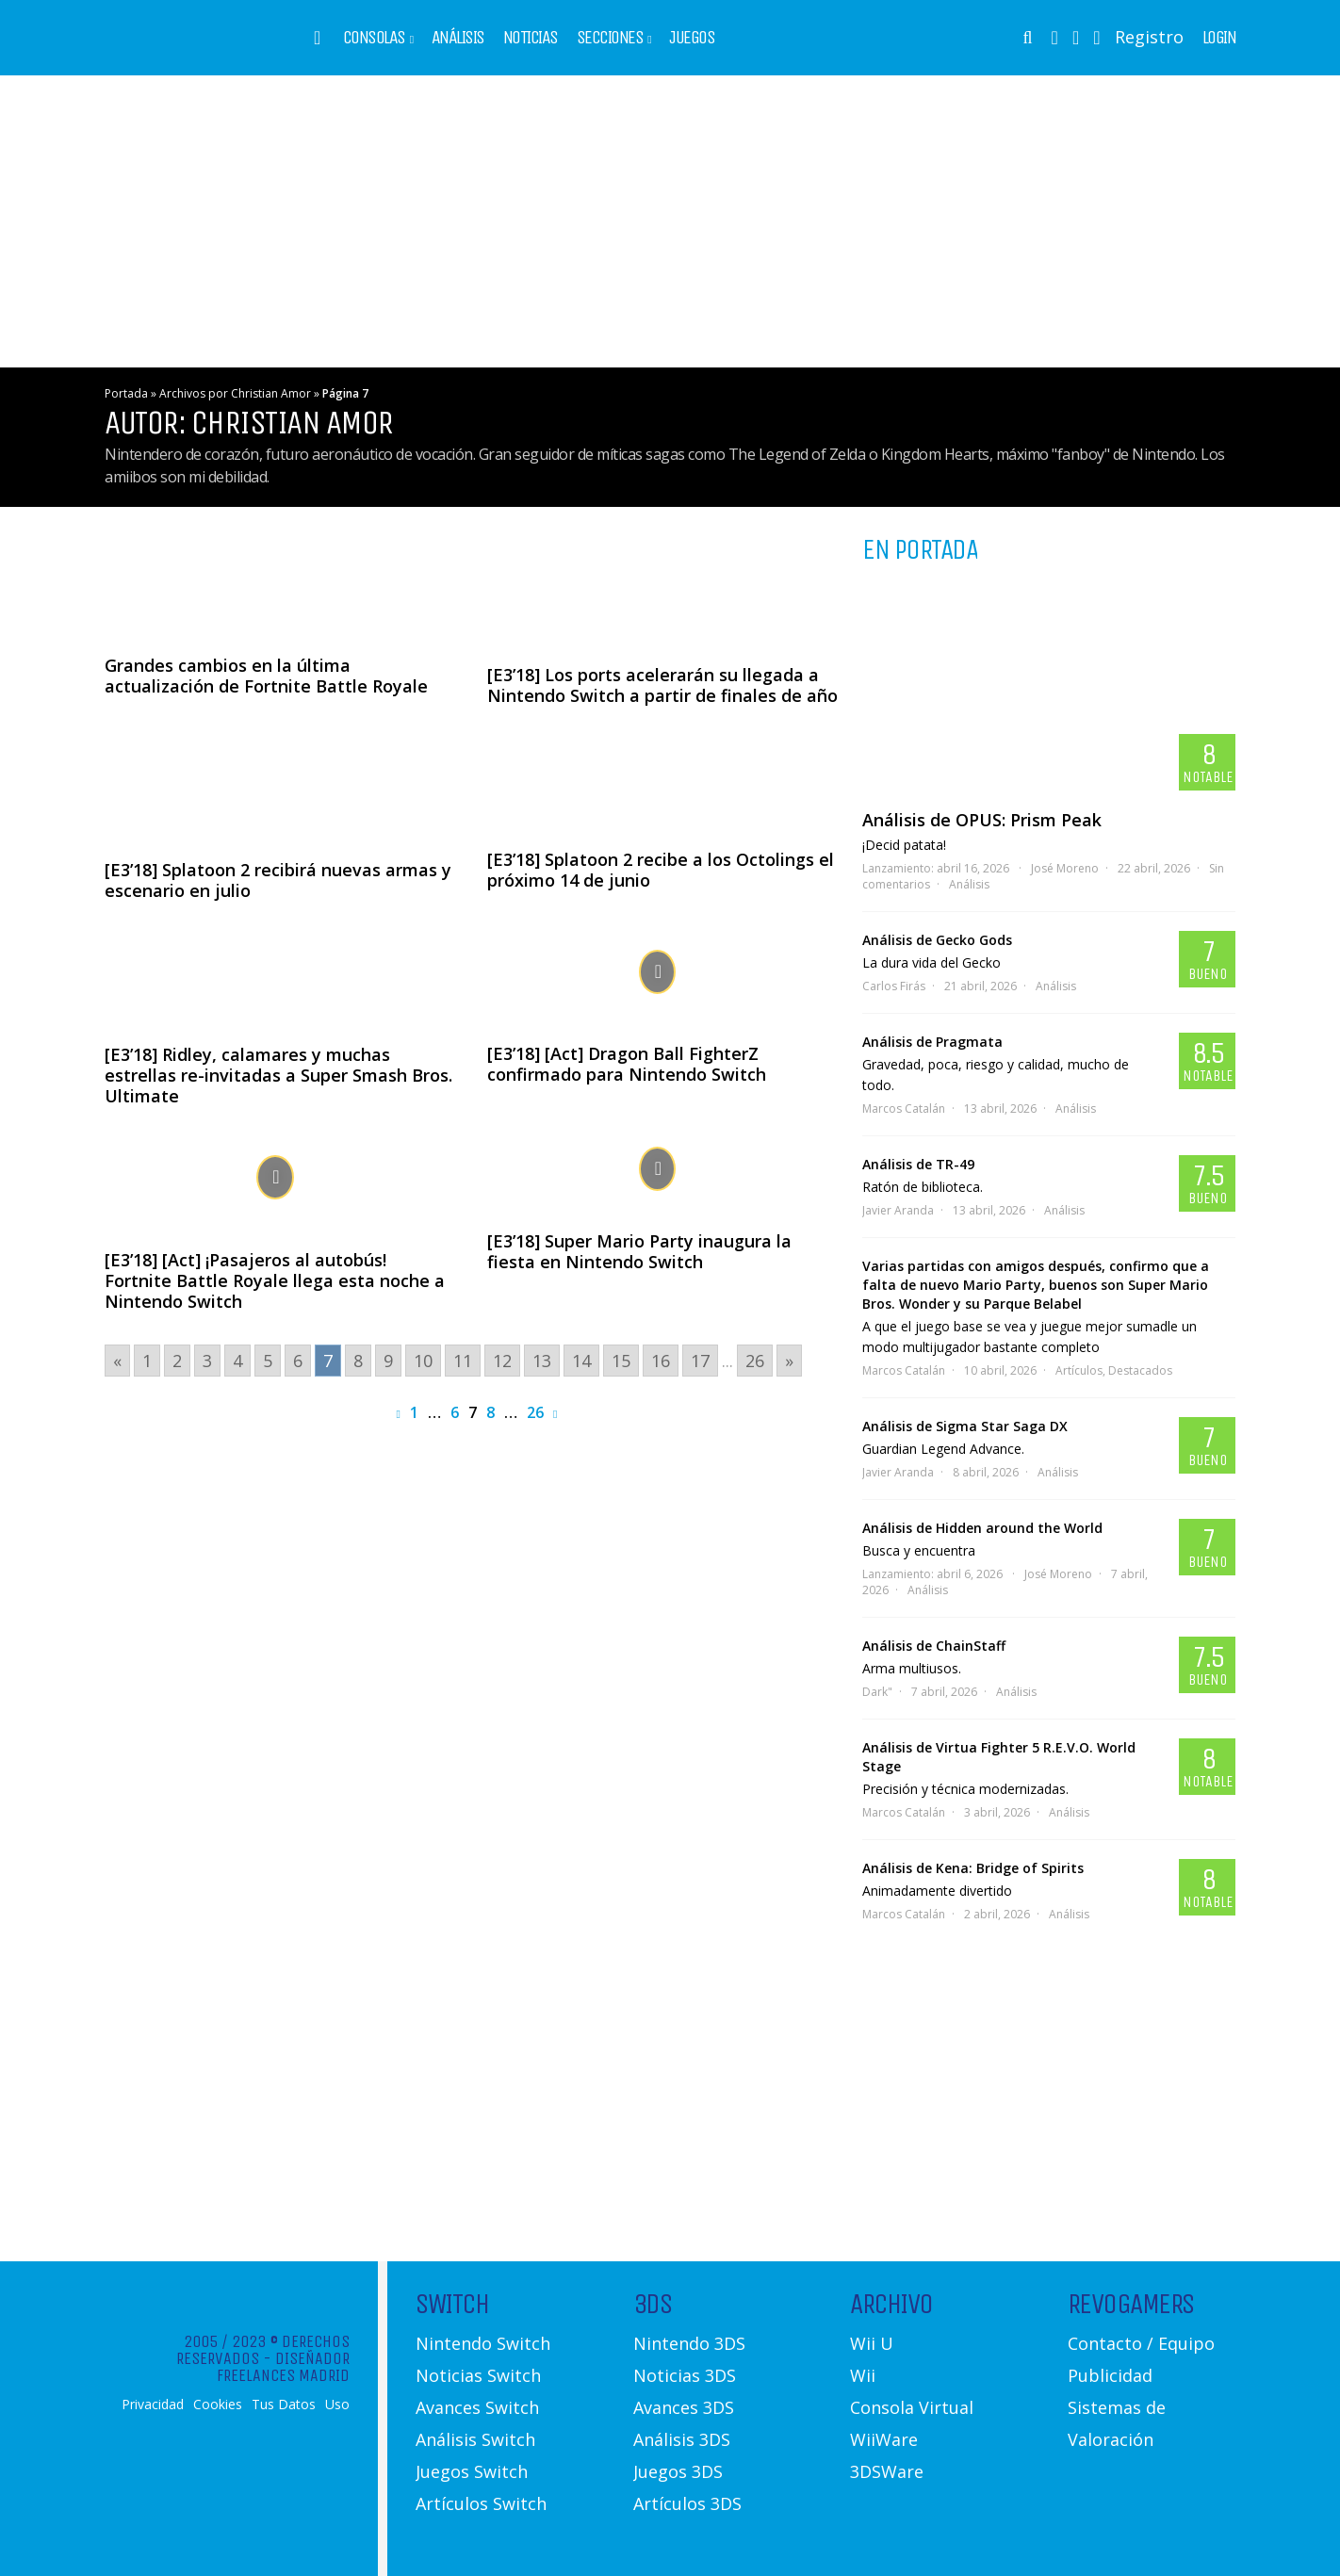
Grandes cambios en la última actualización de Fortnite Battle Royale (266, 675)
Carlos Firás (893, 986)
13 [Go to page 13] (541, 1360)
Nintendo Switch (483, 2343)
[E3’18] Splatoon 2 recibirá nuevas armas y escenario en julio (278, 880)
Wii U (871, 2343)
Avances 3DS (683, 2407)
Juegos (691, 37)
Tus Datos (284, 2404)
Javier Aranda (898, 1210)
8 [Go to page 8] (358, 1360)
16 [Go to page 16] (660, 1360)
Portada (126, 393)
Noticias (530, 37)
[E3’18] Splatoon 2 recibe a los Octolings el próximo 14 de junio (660, 869)
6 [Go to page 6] (297, 1360)
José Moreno (1065, 868)
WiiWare (884, 2439)
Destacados (1140, 1370)
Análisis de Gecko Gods (937, 940)
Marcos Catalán (903, 1109)
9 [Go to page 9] (388, 1360)
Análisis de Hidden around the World (982, 1528)
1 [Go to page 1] (147, 1360)
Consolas (374, 37)
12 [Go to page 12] (502, 1360)
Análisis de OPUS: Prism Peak (982, 819)
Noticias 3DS (684, 2375)
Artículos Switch (481, 2503)
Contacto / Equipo (1141, 2343)
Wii (862, 2375)
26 (535, 1412)
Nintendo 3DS (689, 2343)
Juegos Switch (472, 2471)
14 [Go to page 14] (581, 1360)
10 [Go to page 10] (423, 1360)
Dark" (877, 1692)
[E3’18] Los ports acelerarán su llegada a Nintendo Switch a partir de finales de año (662, 685)
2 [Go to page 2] (177, 1360)
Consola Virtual (911, 2407)
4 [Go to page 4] (237, 1360)
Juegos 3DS (678, 2471)
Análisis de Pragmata (932, 1042)
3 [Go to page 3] (207, 1360)
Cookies (217, 2404)
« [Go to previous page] (117, 1360)
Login (1219, 37)
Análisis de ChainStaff (933, 1646)
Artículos (1079, 1370)
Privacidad (153, 2404)
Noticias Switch (478, 2375)
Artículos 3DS (687, 2503)
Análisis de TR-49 (918, 1164)
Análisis (458, 37)
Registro (1149, 36)
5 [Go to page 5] (267, 1360)
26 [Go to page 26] (754, 1360)
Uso (337, 2404)
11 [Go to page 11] (462, 1360)
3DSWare (886, 2471)
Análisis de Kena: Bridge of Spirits (973, 1868)
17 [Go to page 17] (700, 1360)
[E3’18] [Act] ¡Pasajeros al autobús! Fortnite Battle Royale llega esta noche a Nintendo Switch (275, 1280)
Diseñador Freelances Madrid (283, 2367)
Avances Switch (477, 2407)
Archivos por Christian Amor (235, 393)
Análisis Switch (475, 2439)
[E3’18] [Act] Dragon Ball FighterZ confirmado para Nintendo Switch (626, 1063)
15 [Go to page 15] (621, 1360)
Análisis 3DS (681, 2439)
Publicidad (1110, 2375)
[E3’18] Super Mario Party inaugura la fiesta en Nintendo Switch (639, 1251)
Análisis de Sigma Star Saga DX (965, 1426)
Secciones (610, 37)
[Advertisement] (670, 221)
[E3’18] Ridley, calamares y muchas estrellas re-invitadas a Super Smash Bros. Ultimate (278, 1075)
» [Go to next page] (789, 1360)
